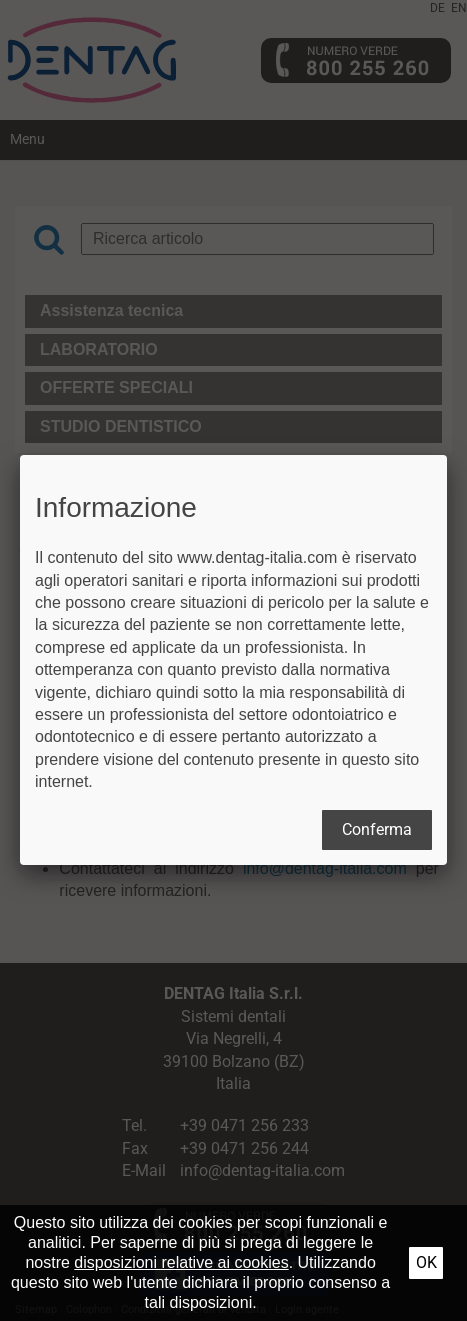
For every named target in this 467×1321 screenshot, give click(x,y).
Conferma (377, 829)
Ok (426, 1262)
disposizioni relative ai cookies (181, 1262)
